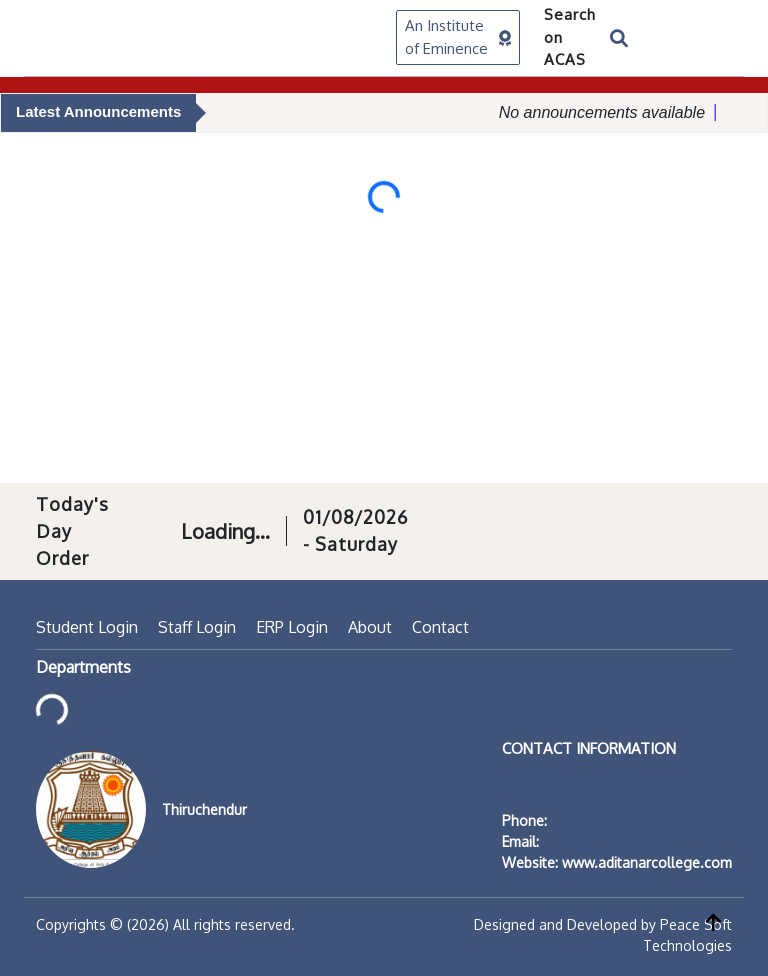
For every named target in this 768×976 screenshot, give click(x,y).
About (370, 627)
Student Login (87, 627)
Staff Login (197, 627)
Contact (440, 627)
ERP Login (292, 627)
